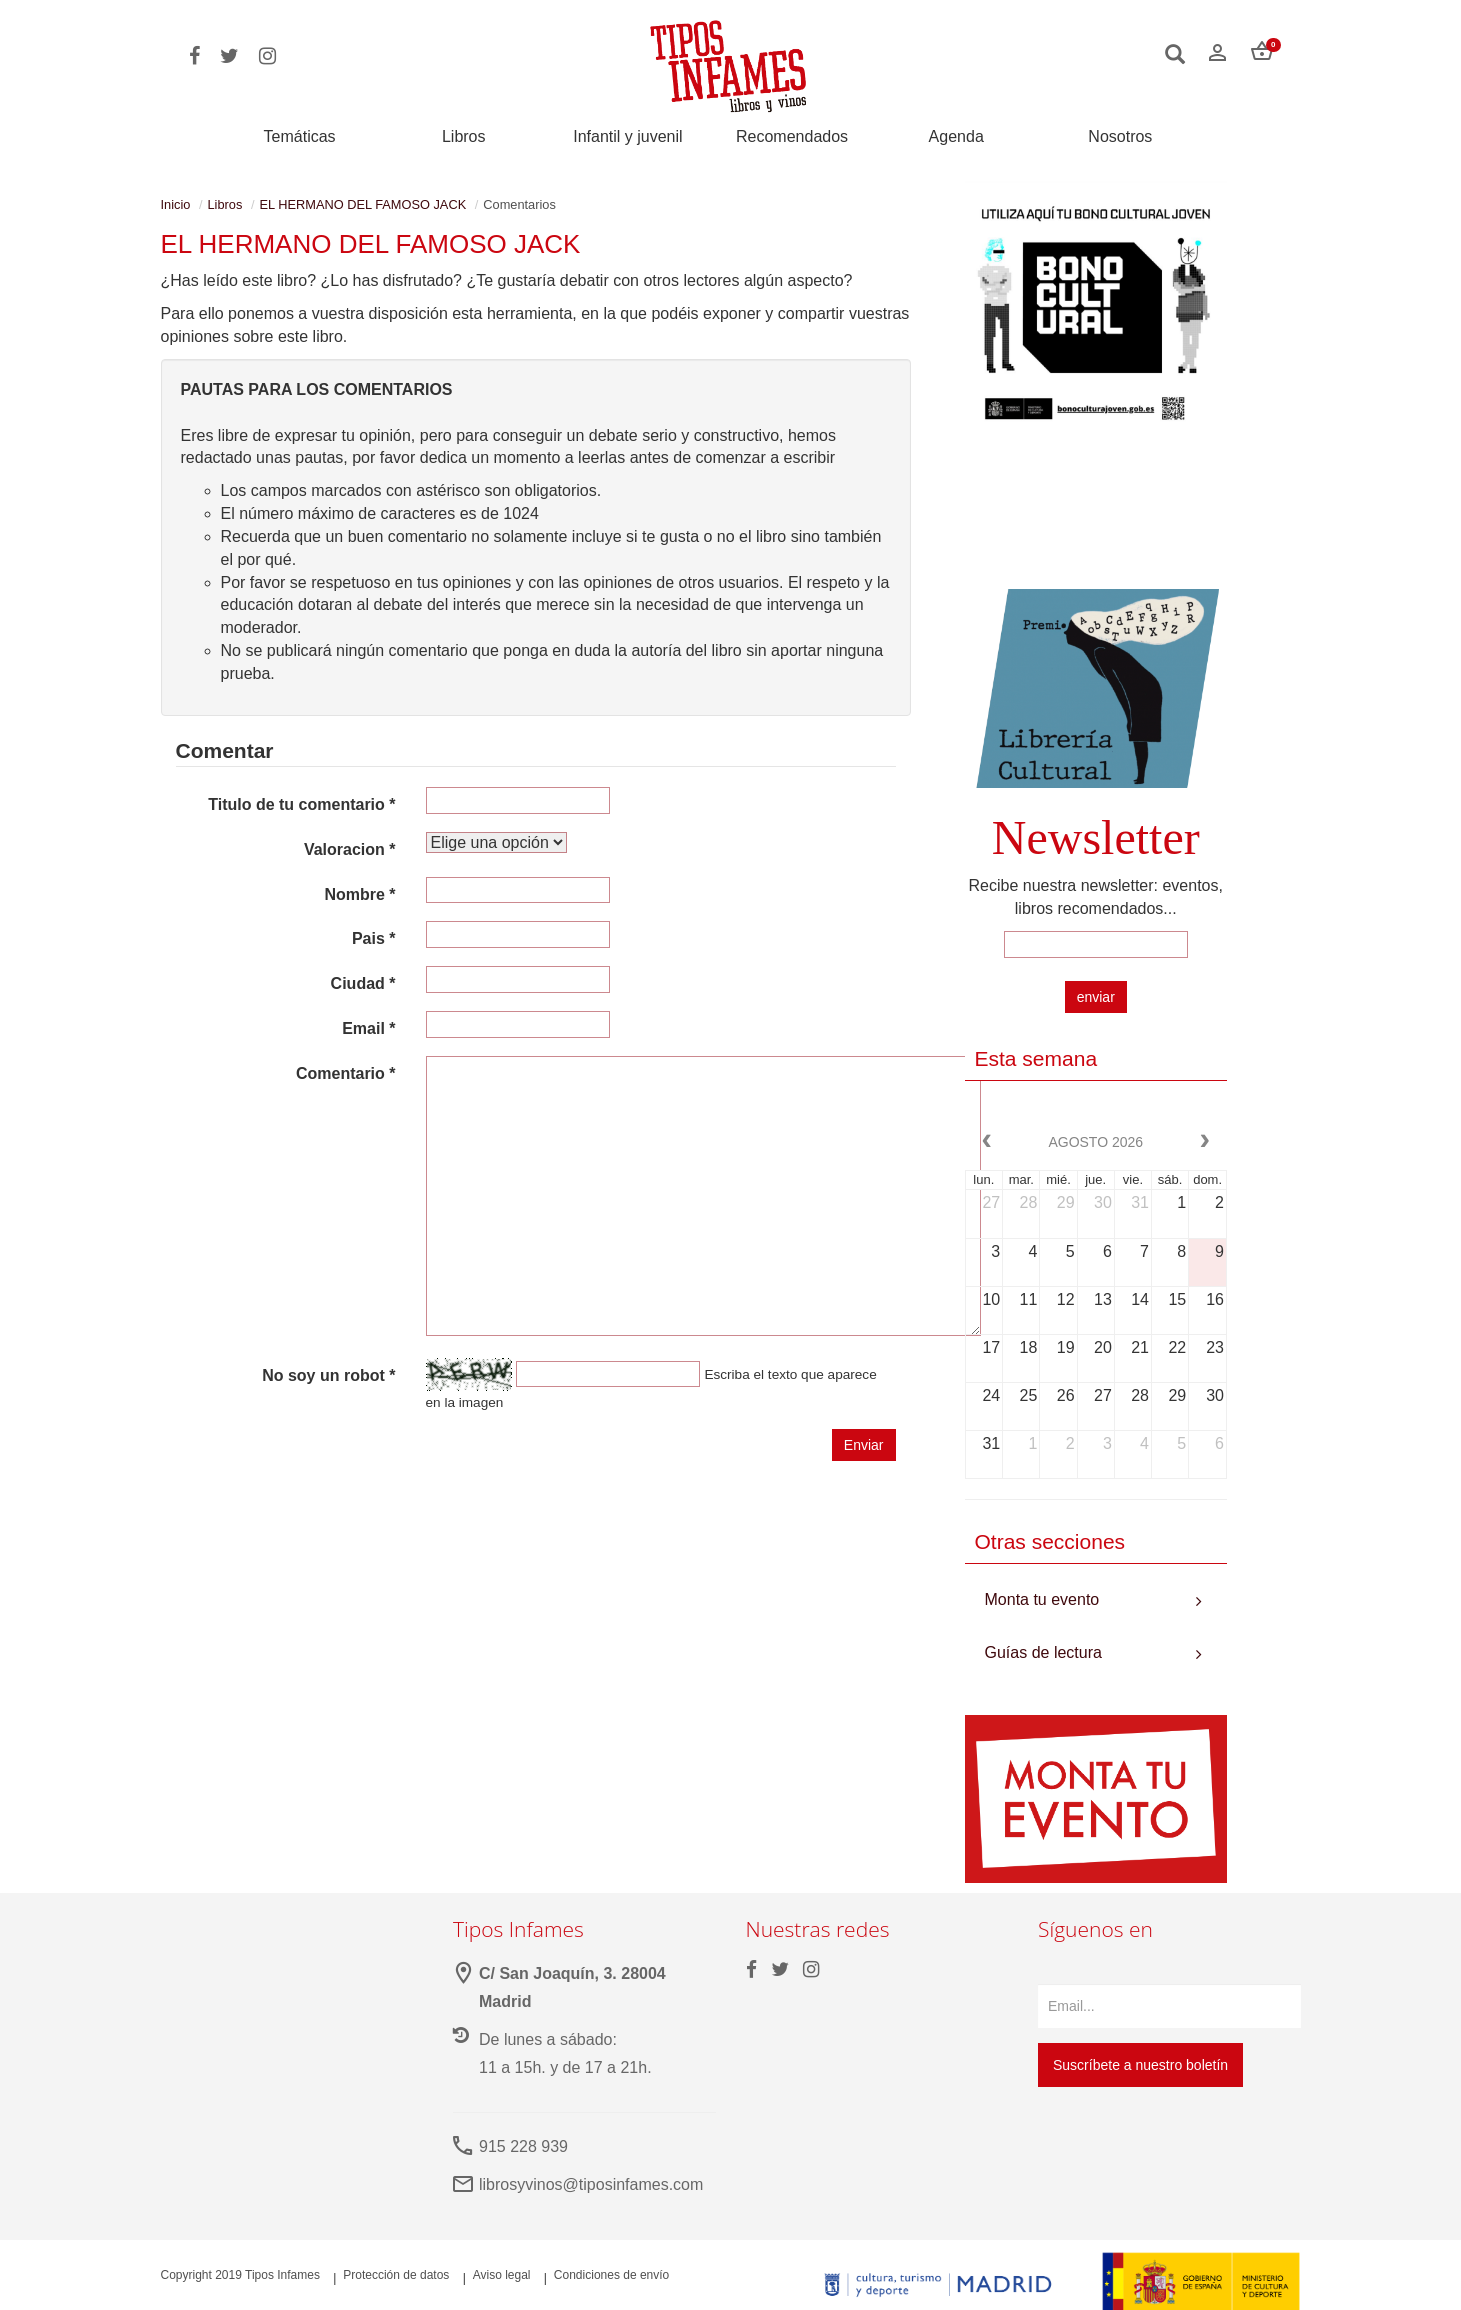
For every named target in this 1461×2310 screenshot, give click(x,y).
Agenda (956, 137)
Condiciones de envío (611, 2275)
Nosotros (1120, 137)
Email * (368, 1028)
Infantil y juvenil (627, 137)
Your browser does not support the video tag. (1096, 516)
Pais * (374, 938)
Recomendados (792, 137)
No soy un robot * (328, 1375)
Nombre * (359, 894)
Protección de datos (396, 2275)
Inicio (176, 204)
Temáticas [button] (300, 136)
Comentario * (346, 1073)
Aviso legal (502, 2275)
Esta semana (1036, 1058)
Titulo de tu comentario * (301, 804)
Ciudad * (363, 983)
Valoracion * (350, 849)
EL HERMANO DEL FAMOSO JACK (362, 204)
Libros (464, 137)
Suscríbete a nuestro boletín (1140, 2065)
